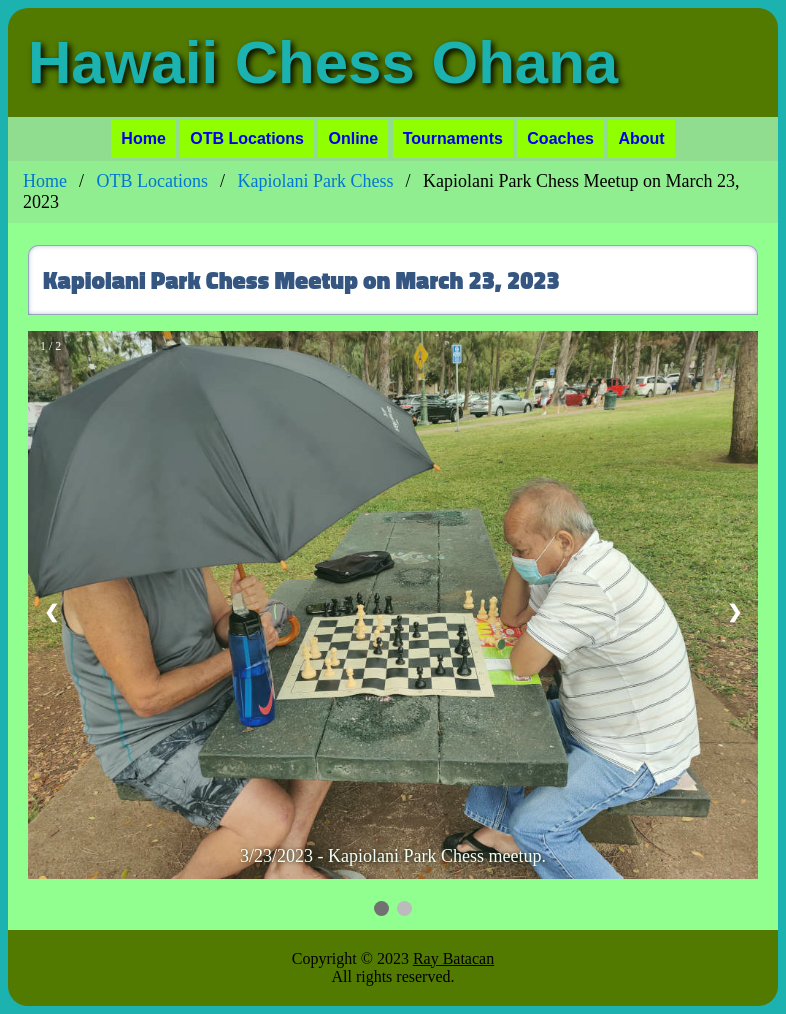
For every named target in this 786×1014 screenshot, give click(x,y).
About (641, 138)
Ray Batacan (453, 958)
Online (353, 138)
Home (143, 138)
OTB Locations (247, 138)
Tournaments (453, 138)
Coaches (560, 138)
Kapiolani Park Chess (316, 181)
